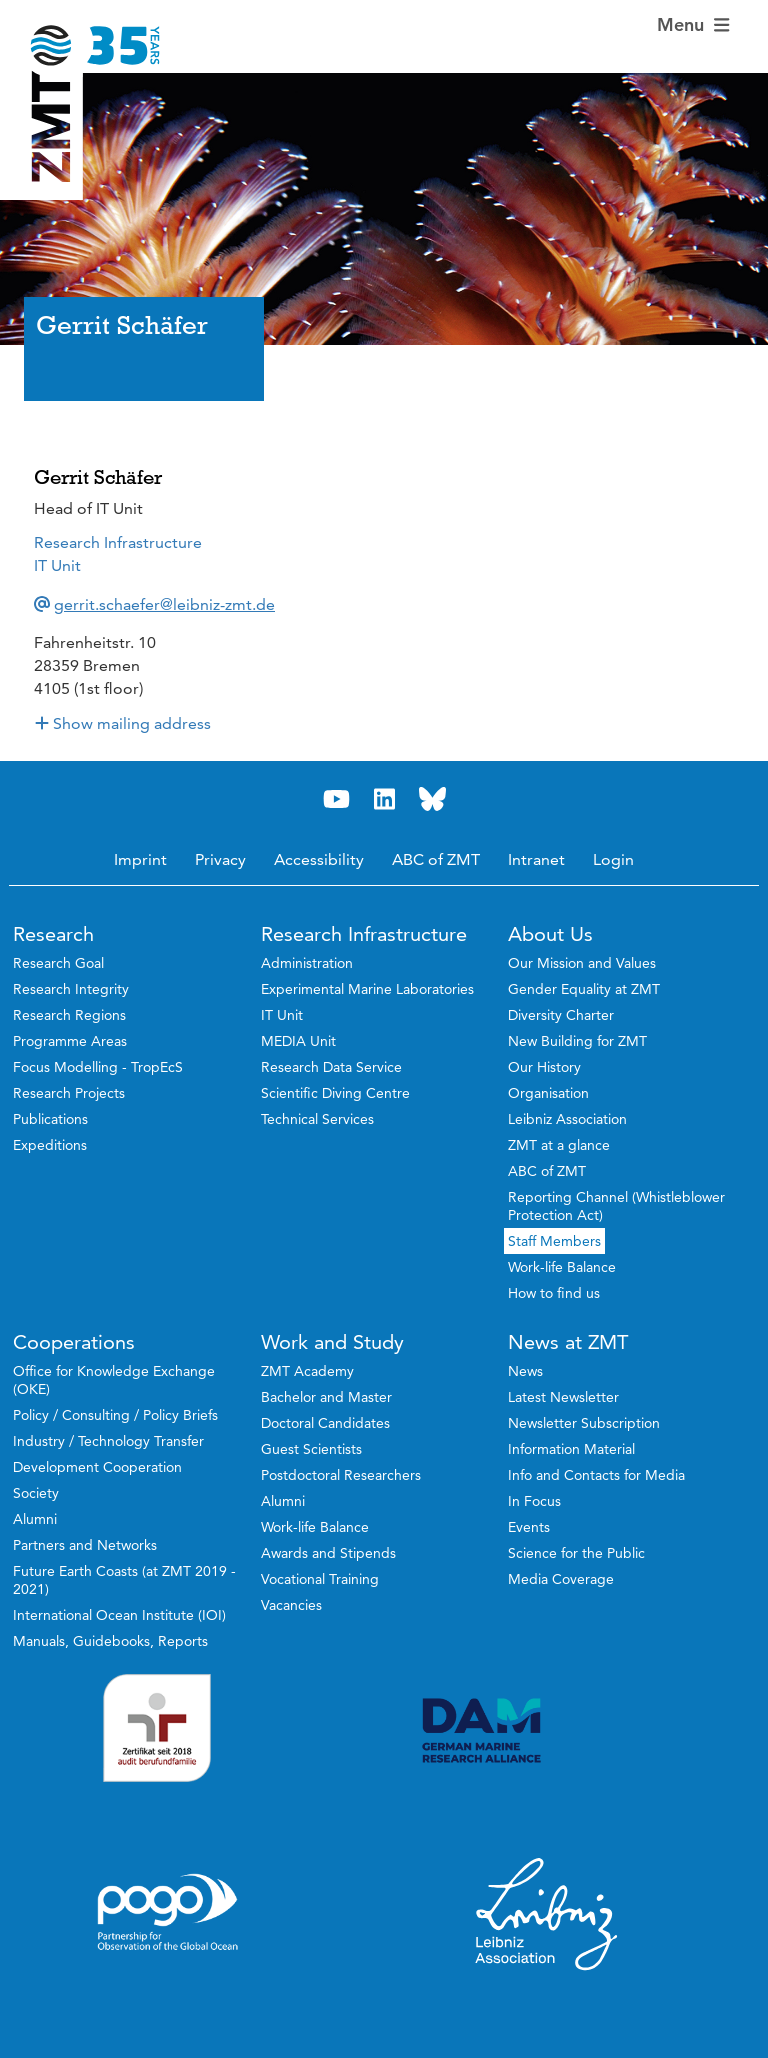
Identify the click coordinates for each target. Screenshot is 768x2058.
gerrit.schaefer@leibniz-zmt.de (164, 604)
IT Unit (57, 565)
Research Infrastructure (118, 542)
